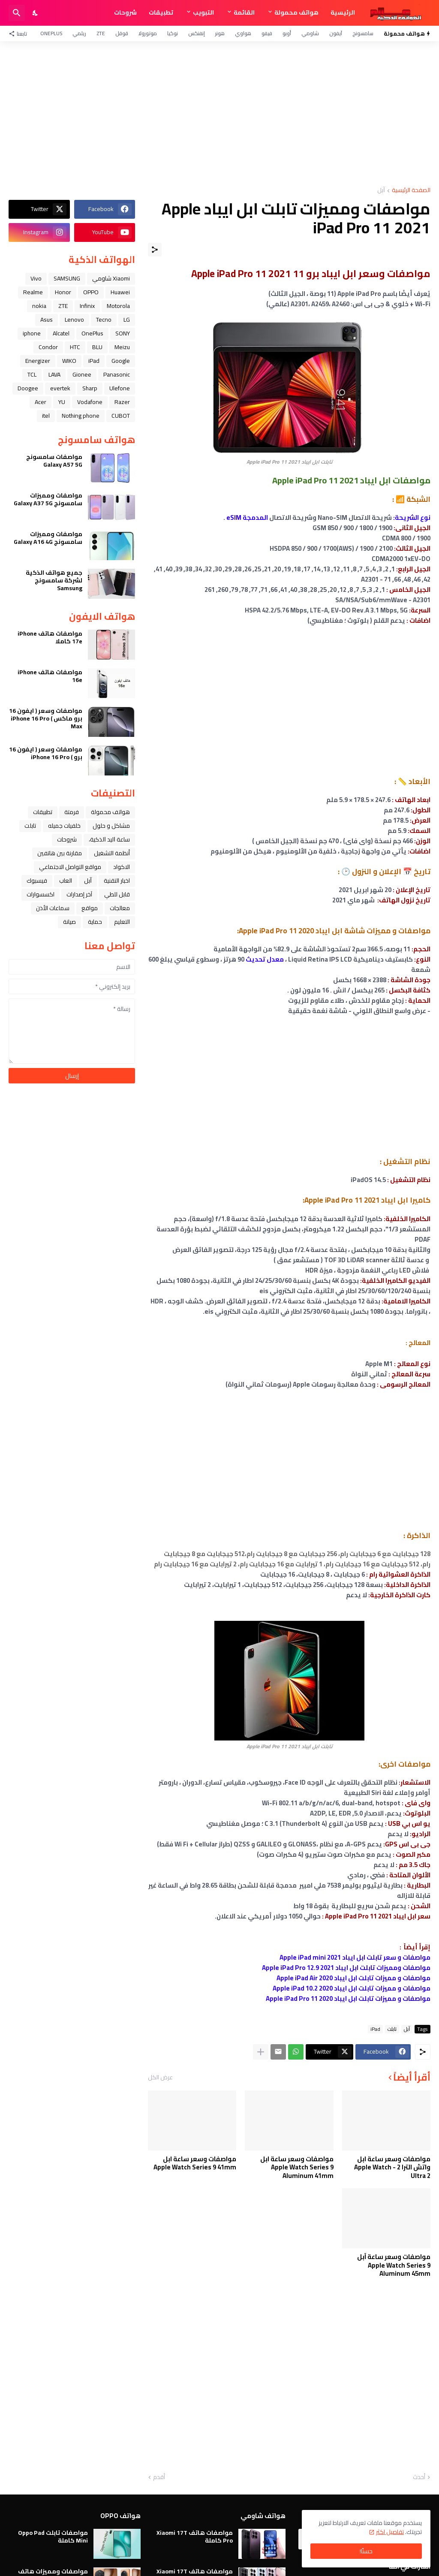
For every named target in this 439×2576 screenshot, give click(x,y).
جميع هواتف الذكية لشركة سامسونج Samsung (54, 580)
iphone (32, 333)
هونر (220, 33)
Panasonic (116, 374)
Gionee (81, 374)
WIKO (69, 360)
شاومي (310, 33)
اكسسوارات (40, 894)
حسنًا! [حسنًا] (366, 2551)
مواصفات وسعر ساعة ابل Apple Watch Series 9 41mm (194, 2163)
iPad (375, 2029)
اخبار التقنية (117, 880)
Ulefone (119, 388)
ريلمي (79, 33)
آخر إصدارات (79, 894)
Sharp (89, 388)
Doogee (28, 388)
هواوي (243, 33)
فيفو (267, 33)
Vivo (36, 278)
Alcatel (61, 333)
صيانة (69, 921)
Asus (46, 319)
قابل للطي (117, 894)
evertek (60, 388)
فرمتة (71, 811)
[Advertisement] (219, 114)
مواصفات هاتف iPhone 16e (50, 676)
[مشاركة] (155, 249)
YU (61, 401)
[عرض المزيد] (260, 2052)
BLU (97, 347)
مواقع (89, 908)
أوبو (287, 33)
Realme (33, 292)
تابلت (392, 2029)
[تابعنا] (20, 33)
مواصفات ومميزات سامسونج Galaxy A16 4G (48, 538)
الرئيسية (343, 12)
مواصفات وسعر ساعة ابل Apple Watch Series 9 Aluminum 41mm (297, 2167)
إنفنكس (196, 33)
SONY (122, 333)
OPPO (91, 292)
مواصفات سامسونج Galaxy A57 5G (54, 460)
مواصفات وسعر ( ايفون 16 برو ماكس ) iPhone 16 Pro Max (45, 718)
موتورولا (147, 33)
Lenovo (74, 319)
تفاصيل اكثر (390, 2531)
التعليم (122, 921)
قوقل (121, 33)
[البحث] (17, 13)
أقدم (159, 2477)
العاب (65, 880)
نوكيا (172, 33)
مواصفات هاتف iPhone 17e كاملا (50, 637)
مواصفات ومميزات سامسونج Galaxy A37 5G (48, 499)
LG (126, 319)
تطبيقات (161, 12)
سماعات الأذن (52, 908)
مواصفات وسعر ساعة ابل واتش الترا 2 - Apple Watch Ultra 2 (392, 2167)
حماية (95, 921)
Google (120, 360)
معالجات (120, 908)
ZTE (100, 33)
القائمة (244, 12)
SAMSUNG (67, 278)
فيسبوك (37, 880)
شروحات (125, 12)
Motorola (118, 305)
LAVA (54, 374)
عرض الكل (160, 2077)
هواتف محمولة (296, 12)
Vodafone (89, 401)
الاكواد (121, 866)
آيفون (335, 33)
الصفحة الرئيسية (411, 190)
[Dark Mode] (35, 13)
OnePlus (51, 33)
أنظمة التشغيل (112, 853)
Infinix (87, 305)
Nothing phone (80, 415)
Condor (48, 347)
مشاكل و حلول (111, 825)
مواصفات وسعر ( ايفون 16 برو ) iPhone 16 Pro (45, 753)
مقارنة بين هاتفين (59, 853)
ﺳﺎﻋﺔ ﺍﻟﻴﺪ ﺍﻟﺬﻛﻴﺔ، (109, 839)
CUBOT (120, 415)
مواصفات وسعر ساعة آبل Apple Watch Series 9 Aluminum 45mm (393, 2265)
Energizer (37, 360)
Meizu (122, 347)
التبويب (203, 12)
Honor (63, 292)
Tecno (103, 319)
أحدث (419, 2477)
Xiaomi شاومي (111, 278)
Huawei (120, 292)
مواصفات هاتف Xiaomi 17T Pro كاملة (194, 2536)
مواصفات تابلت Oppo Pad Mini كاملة (53, 2536)
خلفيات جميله (64, 825)
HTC (75, 347)
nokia (39, 305)
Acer (40, 401)
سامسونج (362, 33)
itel (46, 415)
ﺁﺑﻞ (381, 190)
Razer (122, 401)
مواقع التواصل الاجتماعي (70, 866)
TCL (31, 374)
